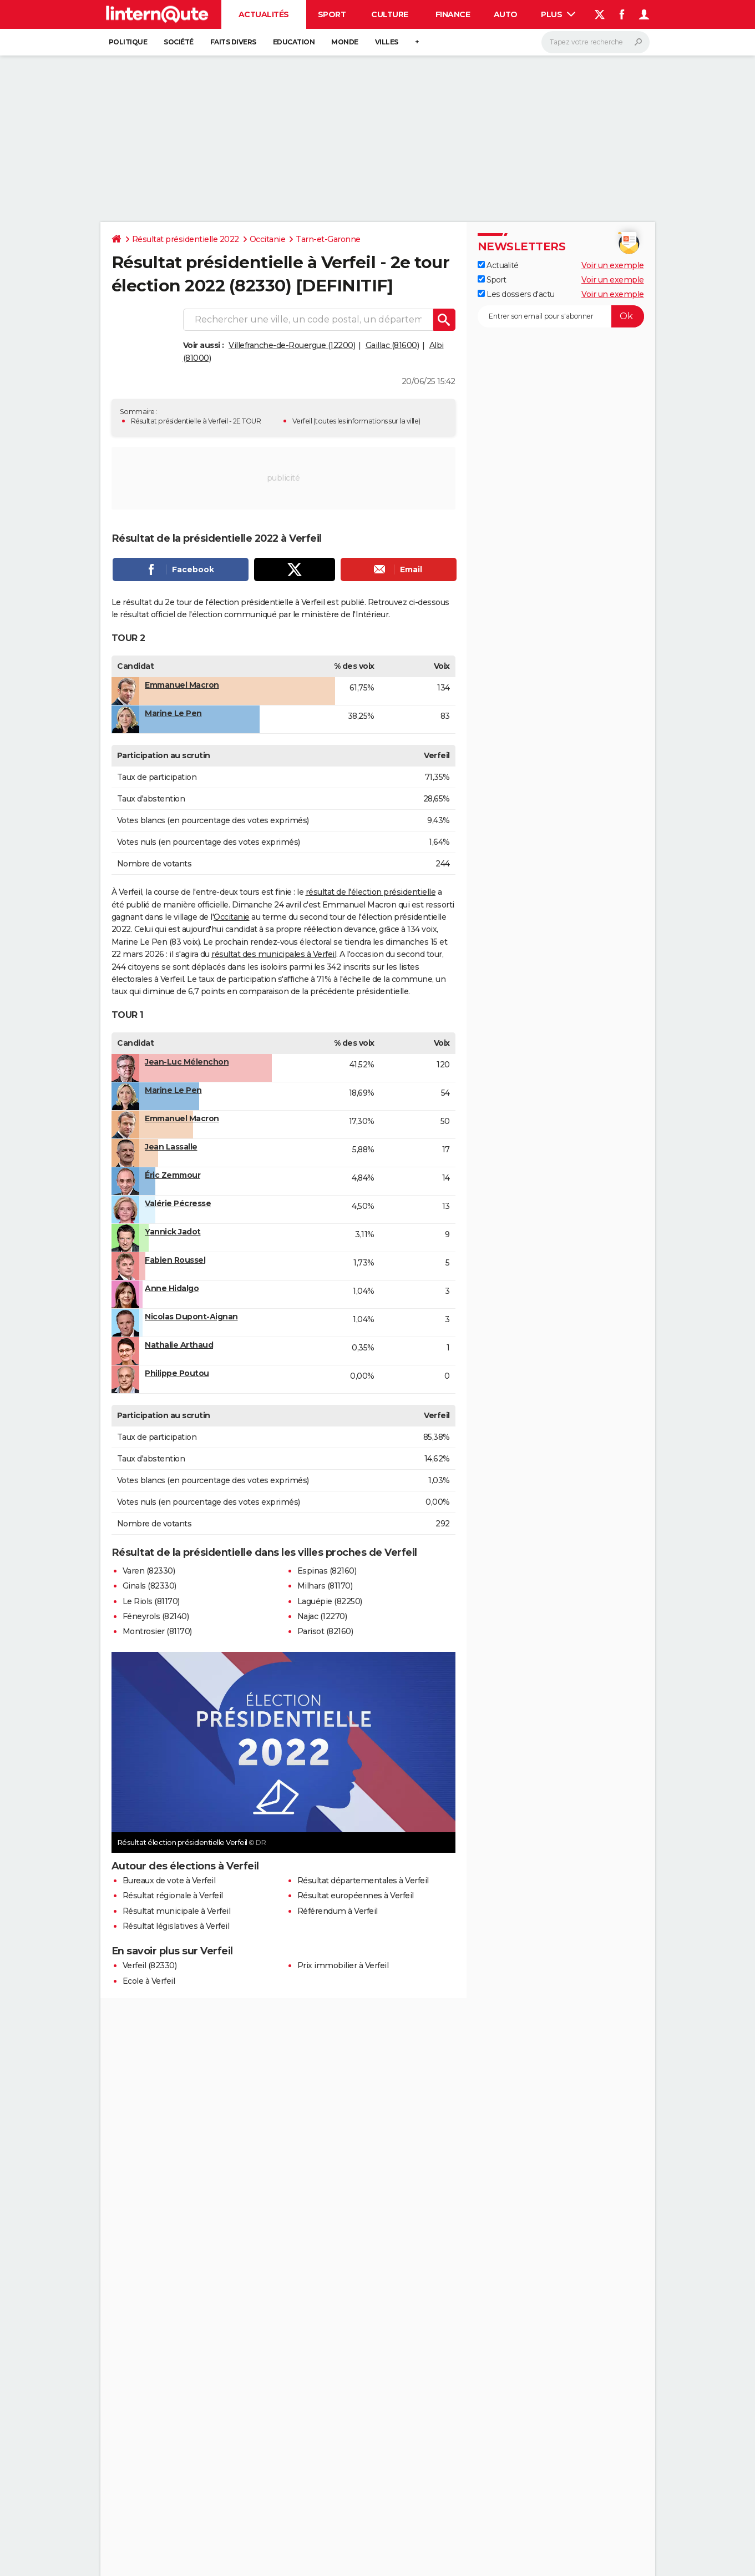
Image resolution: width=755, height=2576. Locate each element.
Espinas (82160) (327, 1571)
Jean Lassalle (171, 1147)
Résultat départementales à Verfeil (363, 1881)
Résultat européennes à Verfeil (355, 1896)
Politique (128, 42)
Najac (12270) (322, 1616)
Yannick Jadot (173, 1232)
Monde (344, 42)
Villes (386, 42)
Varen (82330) (149, 1571)
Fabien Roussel (175, 1260)
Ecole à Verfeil (149, 1981)
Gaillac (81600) (392, 345)
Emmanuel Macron (182, 685)
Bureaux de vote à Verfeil (169, 1881)
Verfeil (302, 421)
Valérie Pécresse (178, 1203)
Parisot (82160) (325, 1631)
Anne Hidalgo (172, 1288)
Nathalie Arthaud (179, 1345)
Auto (506, 14)
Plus (558, 14)
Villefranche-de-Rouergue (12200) (292, 345)
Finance (452, 14)
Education (294, 42)
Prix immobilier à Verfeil (343, 1965)
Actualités (264, 14)
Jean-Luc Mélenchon (187, 1062)
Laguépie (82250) (329, 1601)
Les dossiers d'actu (516, 294)
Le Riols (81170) (151, 1601)
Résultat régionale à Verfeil (173, 1896)
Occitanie (268, 239)
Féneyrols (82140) (156, 1616)
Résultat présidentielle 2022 (185, 239)
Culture (389, 14)
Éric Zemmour (172, 1175)
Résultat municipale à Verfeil (177, 1911)
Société (179, 42)
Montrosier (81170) (157, 1631)
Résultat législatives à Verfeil (176, 1926)
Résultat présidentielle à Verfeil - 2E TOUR (196, 421)
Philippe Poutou (177, 1373)
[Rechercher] (595, 42)
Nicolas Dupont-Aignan (191, 1317)
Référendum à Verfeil (337, 1911)
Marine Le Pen (173, 713)
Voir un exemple (612, 265)
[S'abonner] (561, 316)
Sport (332, 14)
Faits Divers (233, 42)
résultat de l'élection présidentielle (371, 892)
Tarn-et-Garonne (328, 239)
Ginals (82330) (149, 1586)
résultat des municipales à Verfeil (273, 954)
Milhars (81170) (325, 1586)
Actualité (498, 265)
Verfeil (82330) (150, 1965)
